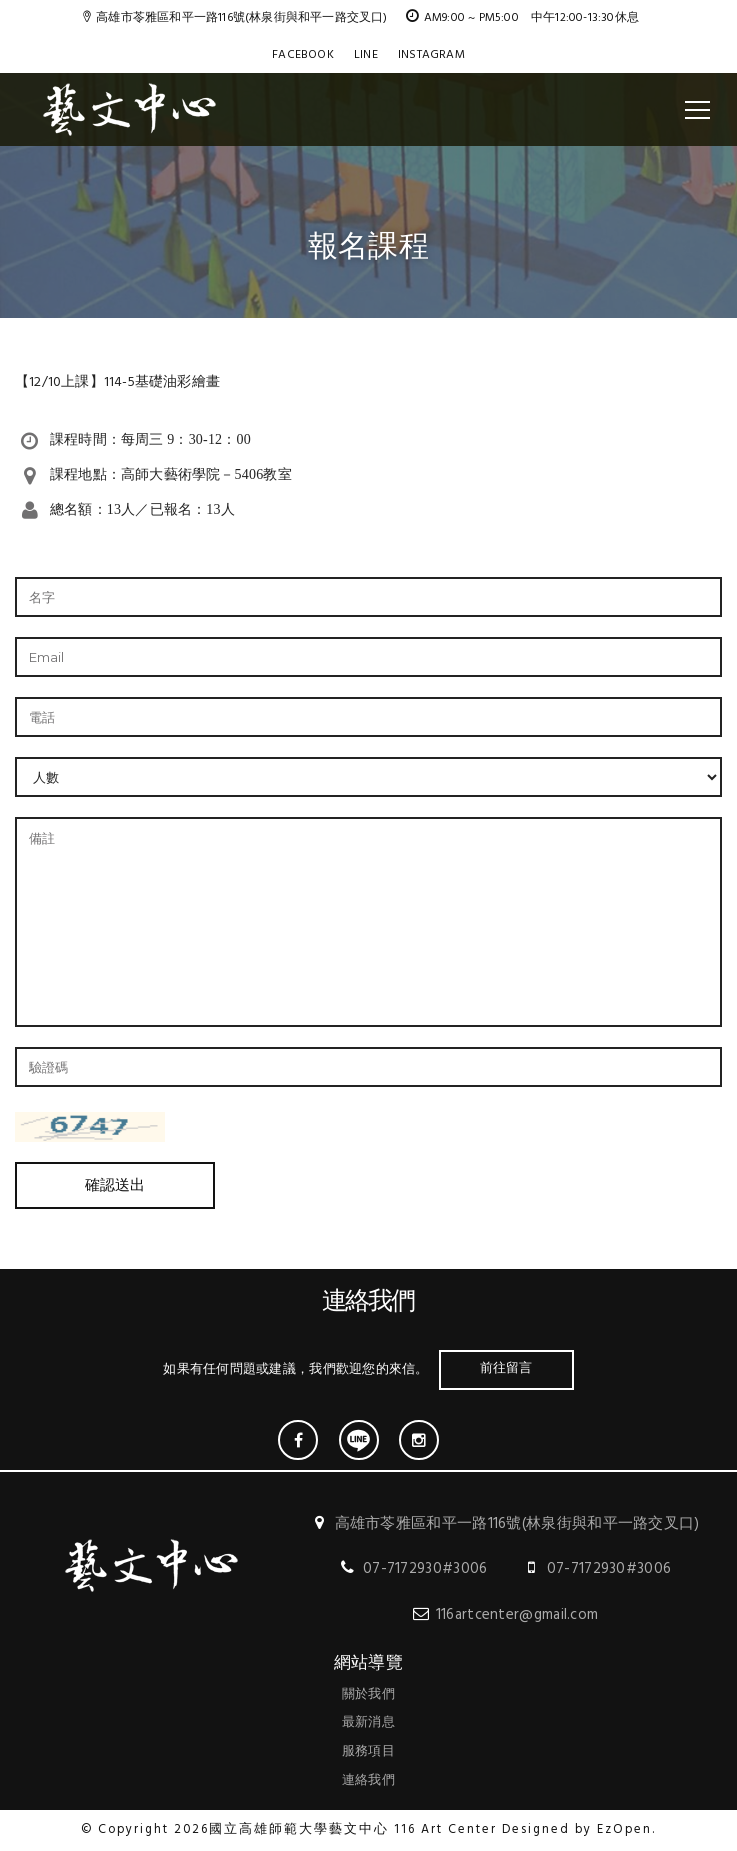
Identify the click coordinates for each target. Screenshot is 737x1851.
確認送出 (115, 1185)
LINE (366, 55)
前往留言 (506, 1367)
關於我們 (368, 1694)
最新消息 (368, 1722)
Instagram (431, 55)
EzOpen (624, 1830)
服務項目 (368, 1751)
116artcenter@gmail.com (517, 1615)
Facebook (303, 55)
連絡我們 (368, 1780)
